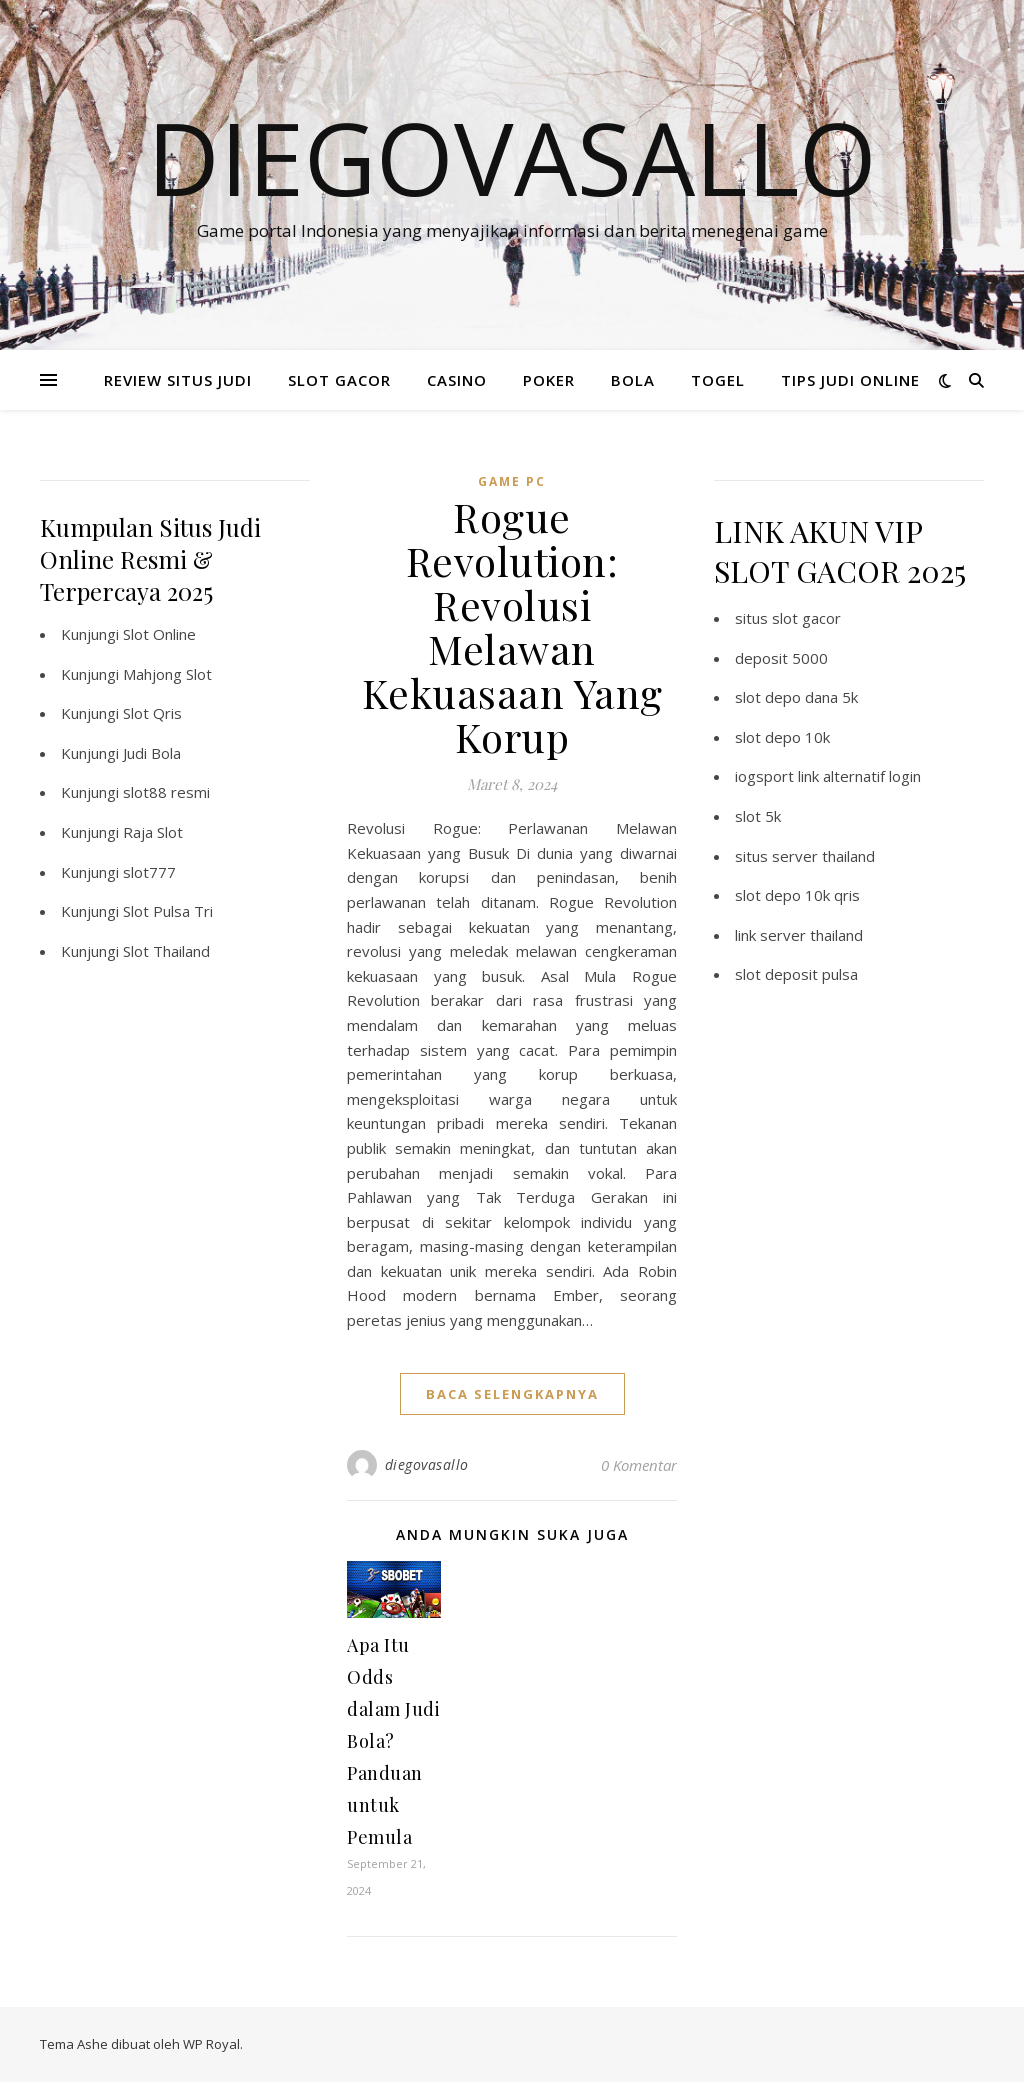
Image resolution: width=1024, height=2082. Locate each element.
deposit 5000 (781, 658)
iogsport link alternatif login (828, 776)
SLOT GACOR (339, 380)
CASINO (457, 380)
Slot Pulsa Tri (168, 911)
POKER (549, 380)
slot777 (149, 872)
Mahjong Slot (167, 674)
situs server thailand (805, 856)
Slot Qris (152, 713)
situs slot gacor (788, 618)
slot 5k (758, 816)
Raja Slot (153, 832)
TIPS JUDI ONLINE (850, 380)
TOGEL (718, 380)
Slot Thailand (166, 951)
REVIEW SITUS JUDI (178, 380)
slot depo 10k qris (797, 895)
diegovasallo (427, 1464)
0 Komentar (639, 1465)
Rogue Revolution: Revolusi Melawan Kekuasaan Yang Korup (512, 626)
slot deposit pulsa (796, 974)
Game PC (512, 481)
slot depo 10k (782, 737)
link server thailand (799, 935)
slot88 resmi (166, 792)
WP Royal (211, 2044)
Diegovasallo (512, 157)
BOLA (633, 380)
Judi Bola (152, 753)
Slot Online (159, 634)
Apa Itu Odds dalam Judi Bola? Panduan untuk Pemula (393, 1741)
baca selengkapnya (512, 1394)
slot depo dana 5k (796, 697)
